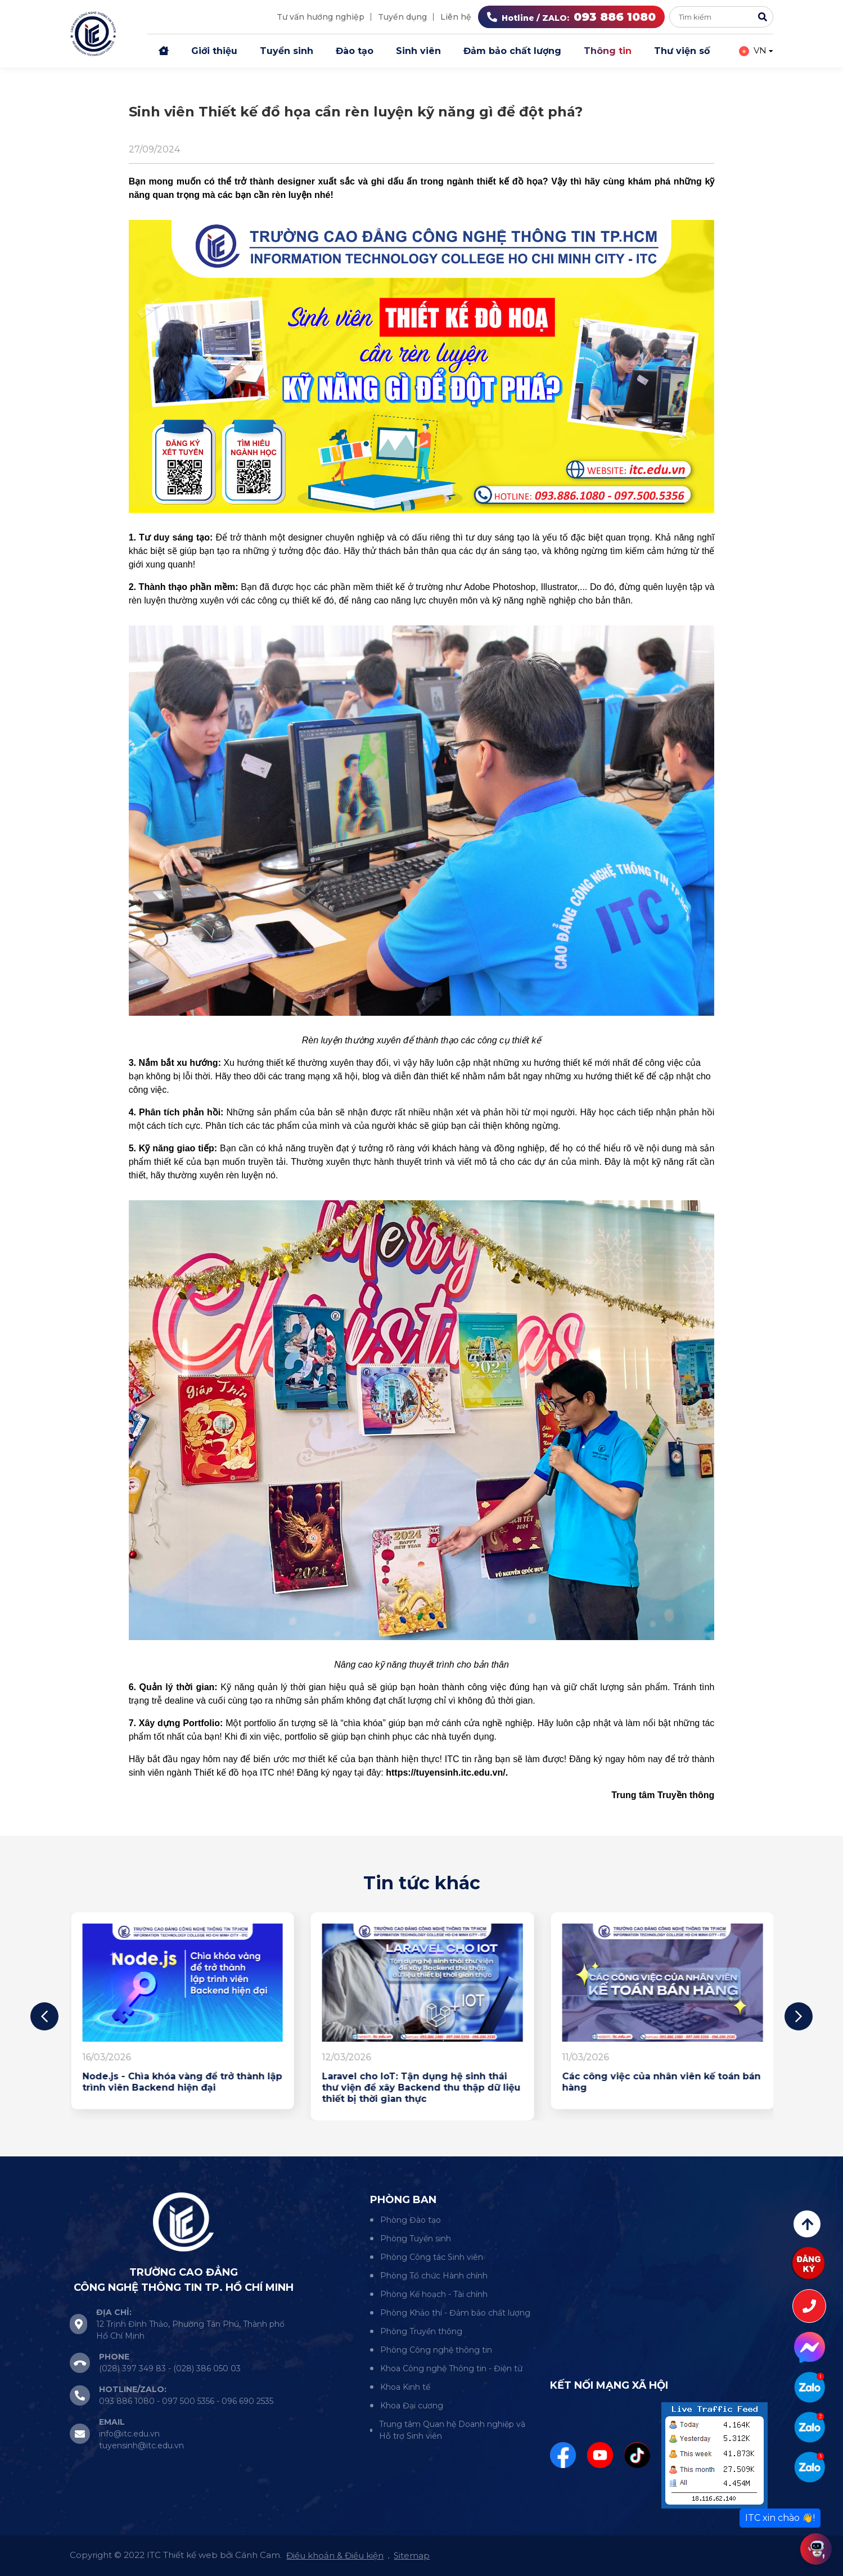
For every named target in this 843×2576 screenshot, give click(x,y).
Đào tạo (354, 51)
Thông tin (608, 51)
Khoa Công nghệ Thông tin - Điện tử (451, 2368)
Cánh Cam (257, 2555)
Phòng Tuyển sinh (415, 2238)
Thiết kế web (190, 2555)
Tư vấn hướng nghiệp (320, 17)
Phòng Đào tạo (410, 2220)
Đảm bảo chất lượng (512, 51)
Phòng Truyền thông (421, 2331)
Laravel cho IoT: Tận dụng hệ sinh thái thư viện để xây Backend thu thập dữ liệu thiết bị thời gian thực (660, 2087)
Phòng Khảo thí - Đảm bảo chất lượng (455, 2313)
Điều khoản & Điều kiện (335, 2555)
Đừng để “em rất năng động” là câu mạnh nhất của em (167, 2082)
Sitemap (412, 2555)
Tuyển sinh (286, 51)
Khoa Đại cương (411, 2406)
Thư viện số (682, 51)
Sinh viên (418, 51)
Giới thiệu (214, 51)
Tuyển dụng (402, 17)
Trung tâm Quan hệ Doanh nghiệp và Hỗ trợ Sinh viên (452, 2430)
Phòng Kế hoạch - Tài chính (434, 2294)
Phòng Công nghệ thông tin (436, 2350)
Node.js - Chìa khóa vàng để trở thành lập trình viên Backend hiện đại (421, 2082)
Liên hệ (455, 17)
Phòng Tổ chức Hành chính (434, 2276)
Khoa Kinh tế (405, 2387)
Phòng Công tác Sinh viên (431, 2257)
